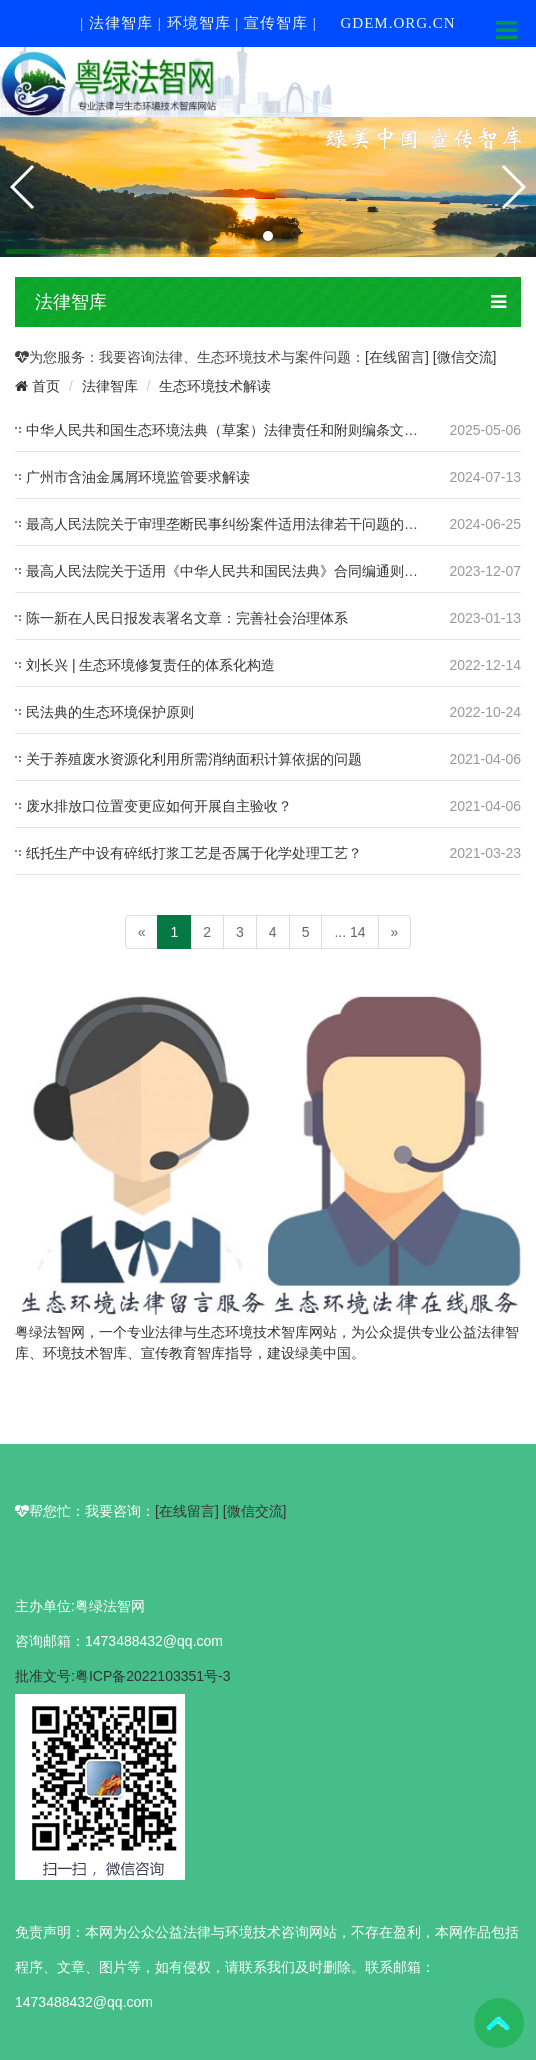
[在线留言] (399, 357)
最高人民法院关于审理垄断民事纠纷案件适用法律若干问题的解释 (229, 524)
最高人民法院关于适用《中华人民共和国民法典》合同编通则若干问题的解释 (264, 571)
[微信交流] (465, 357)
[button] (250, 236)
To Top (499, 2023)
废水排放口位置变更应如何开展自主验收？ (159, 806)
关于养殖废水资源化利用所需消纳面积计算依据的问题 (194, 759)
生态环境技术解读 (215, 386)
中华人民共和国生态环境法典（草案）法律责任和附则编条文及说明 (236, 430)
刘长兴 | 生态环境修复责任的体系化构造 (150, 665)
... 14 (349, 932)
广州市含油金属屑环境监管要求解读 (138, 477)
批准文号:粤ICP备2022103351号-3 (123, 1676)
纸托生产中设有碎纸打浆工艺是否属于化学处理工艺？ (194, 853)
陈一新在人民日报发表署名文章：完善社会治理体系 (187, 618)
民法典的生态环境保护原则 (110, 712)
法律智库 (110, 386)
